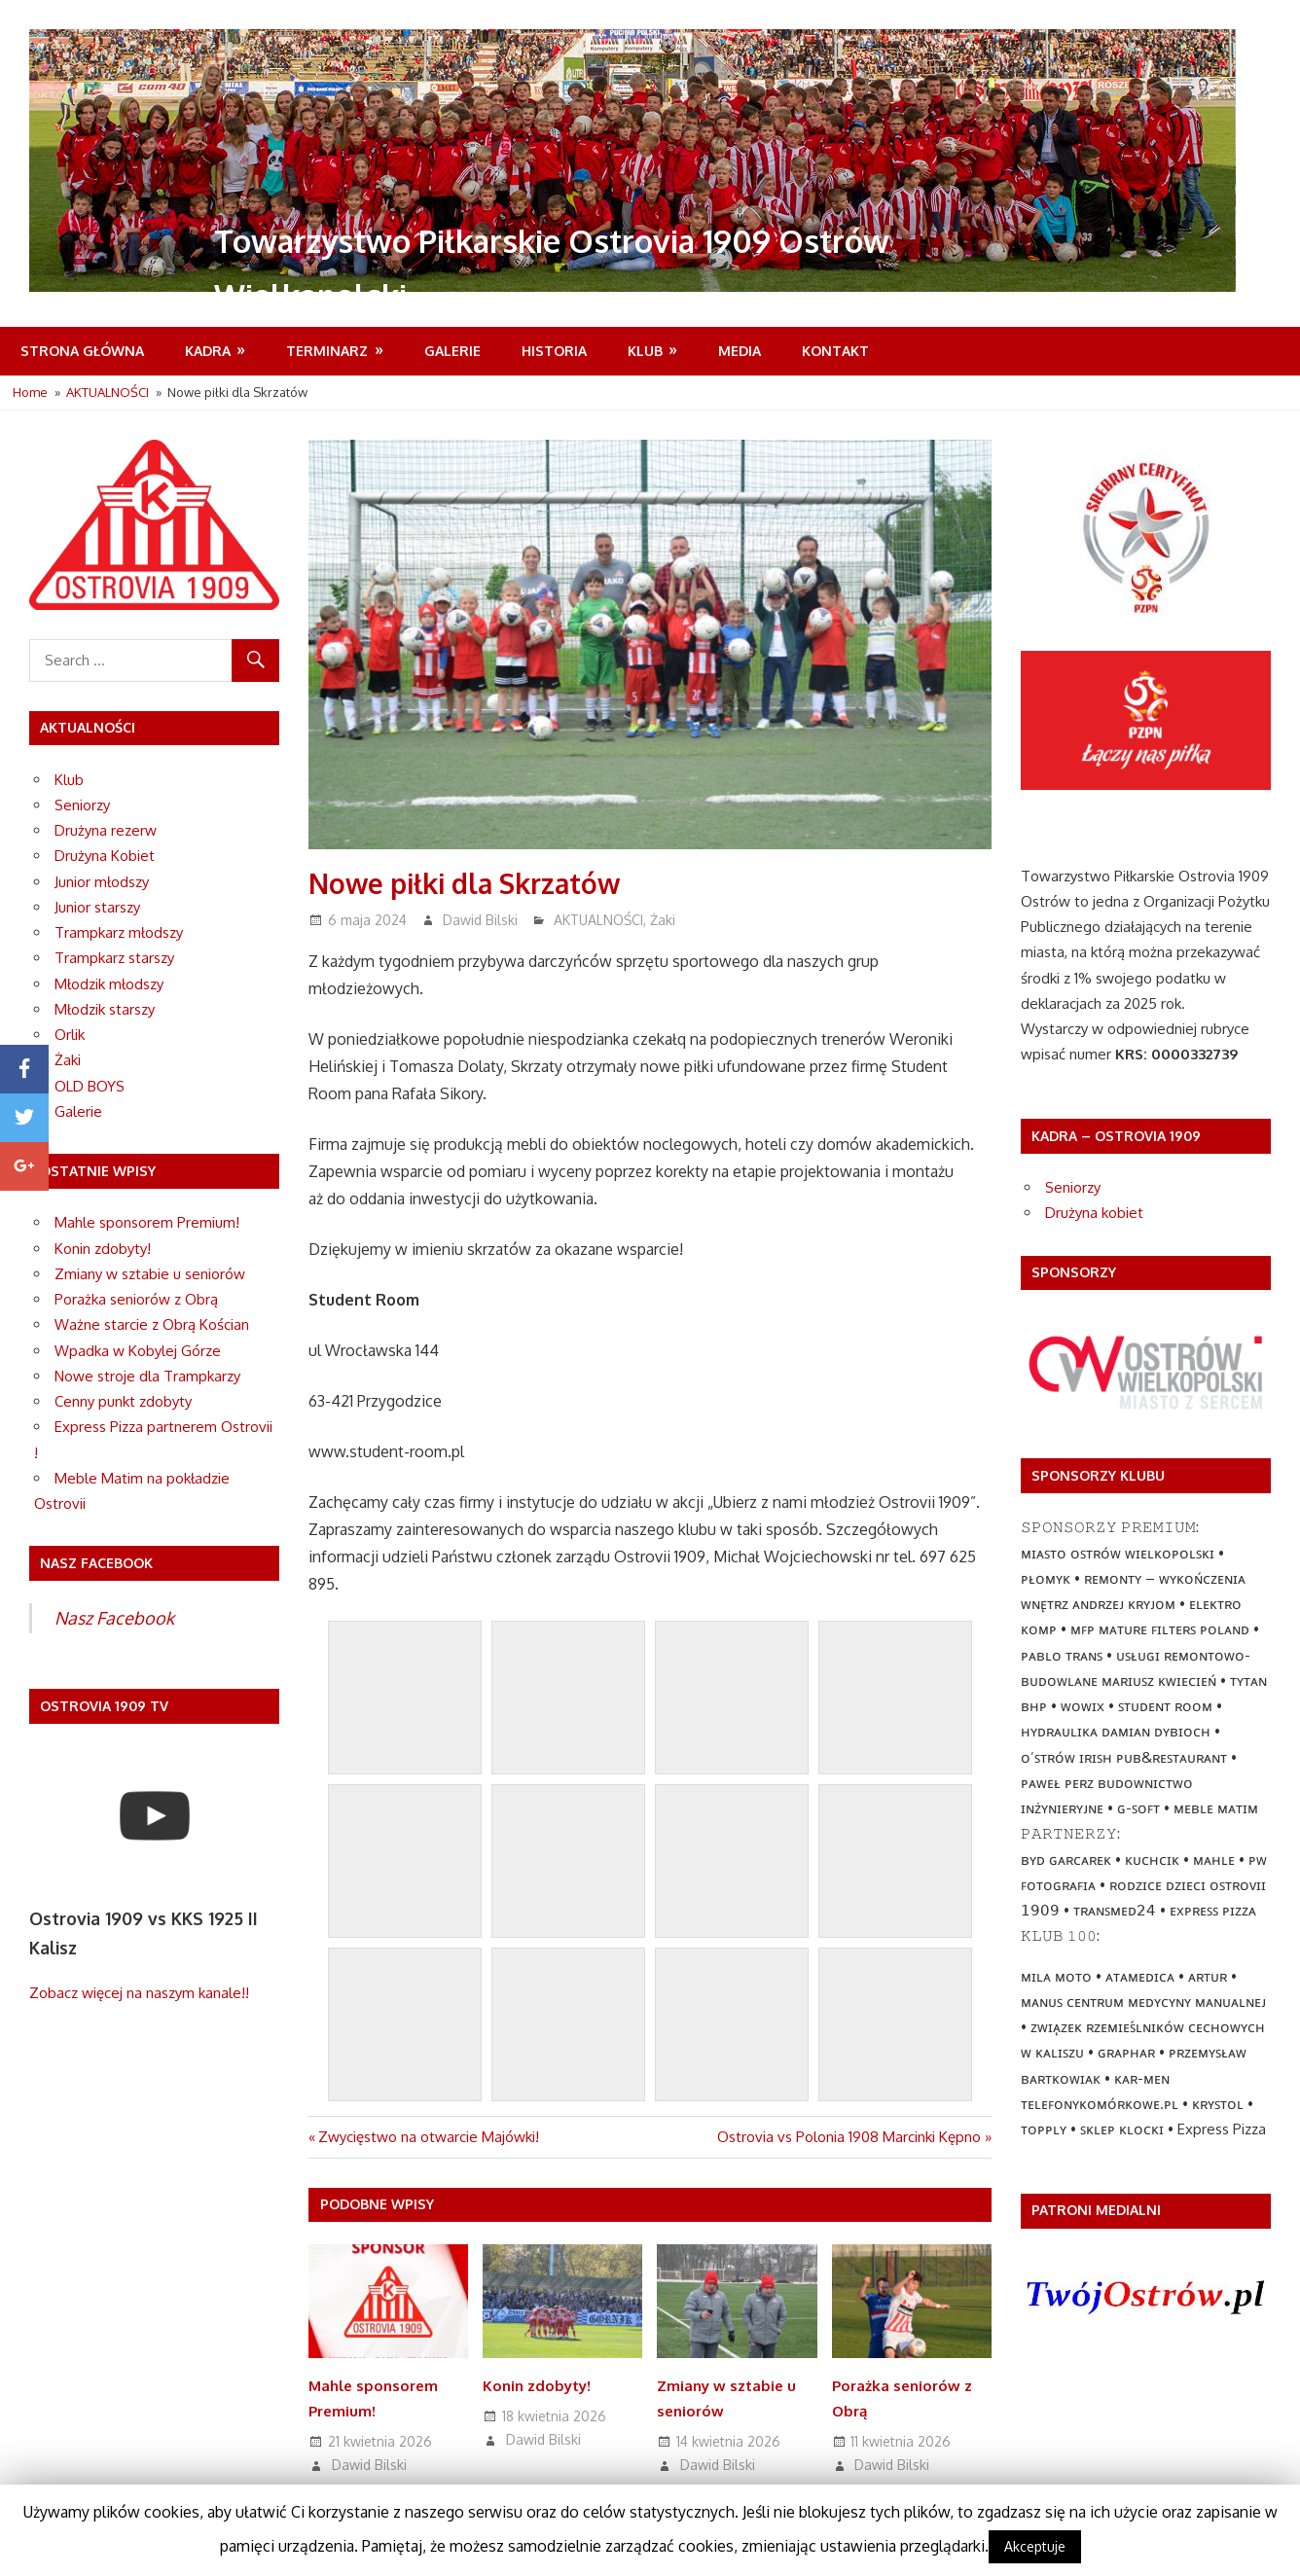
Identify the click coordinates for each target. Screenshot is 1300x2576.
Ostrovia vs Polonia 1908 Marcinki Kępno (849, 2137)
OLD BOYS (89, 1086)
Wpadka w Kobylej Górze (137, 1351)
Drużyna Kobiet (104, 855)
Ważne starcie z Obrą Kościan (151, 1324)
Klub (645, 350)
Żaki (662, 920)
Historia (554, 350)
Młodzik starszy (104, 1009)
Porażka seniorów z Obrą (136, 1299)
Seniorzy (82, 805)
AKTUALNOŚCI (598, 920)
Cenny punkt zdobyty (123, 1401)
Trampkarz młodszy (118, 932)
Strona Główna (82, 350)
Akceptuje (1034, 2546)
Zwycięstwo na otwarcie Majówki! (428, 2137)
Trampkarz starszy (114, 957)
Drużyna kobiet (1094, 1212)
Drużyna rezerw (105, 830)
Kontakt (835, 350)
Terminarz (327, 350)
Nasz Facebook (114, 1617)
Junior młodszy (101, 882)
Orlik (69, 1034)
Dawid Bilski (480, 920)
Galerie (452, 350)
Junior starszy (97, 907)
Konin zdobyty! (537, 2386)
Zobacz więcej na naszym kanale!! (139, 1993)
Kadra (208, 350)
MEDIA (739, 350)
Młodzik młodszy (108, 984)
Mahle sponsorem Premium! (146, 1222)
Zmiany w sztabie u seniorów (149, 1274)
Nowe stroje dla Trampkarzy (147, 1376)
